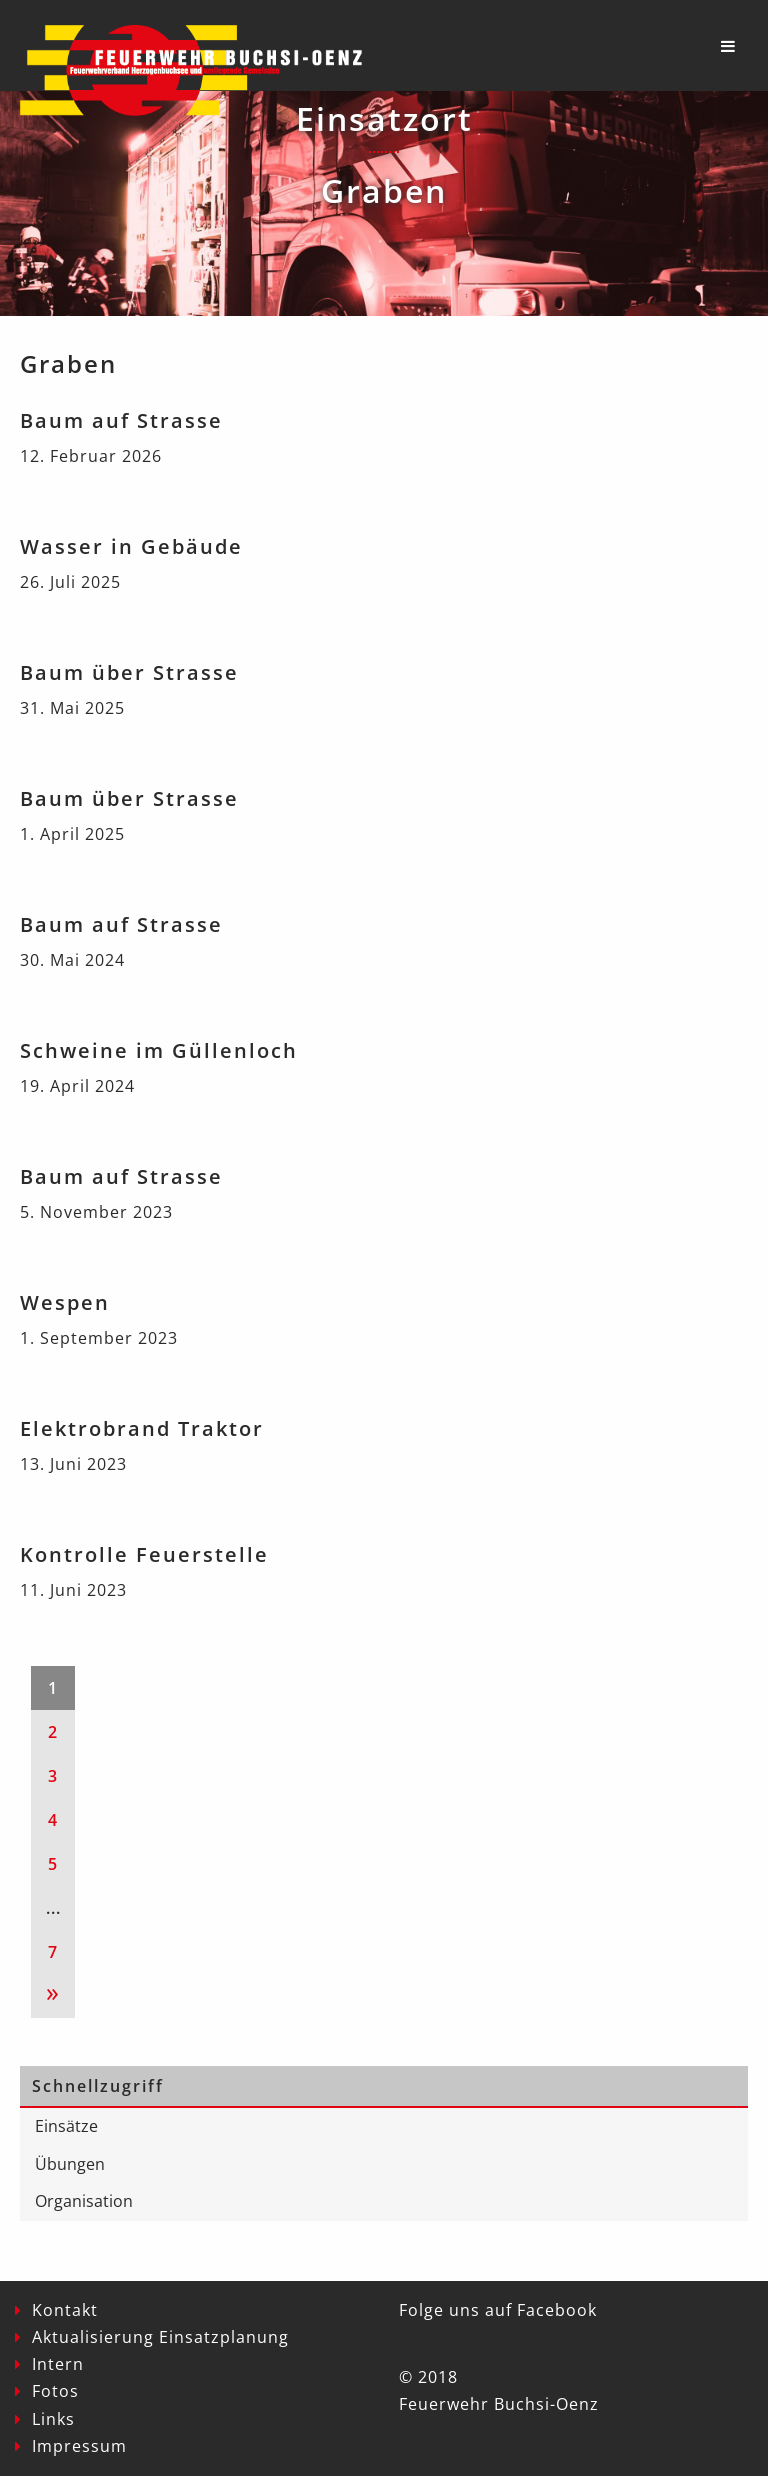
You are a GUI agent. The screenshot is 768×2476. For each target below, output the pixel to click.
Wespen (65, 1302)
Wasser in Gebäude (131, 546)
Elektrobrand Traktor (142, 1428)
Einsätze (66, 2126)
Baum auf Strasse (121, 420)
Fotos (55, 2391)
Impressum (79, 2446)
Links (53, 2419)
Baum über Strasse (129, 672)
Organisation (84, 2201)
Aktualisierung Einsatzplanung (160, 2337)
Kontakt (65, 2310)
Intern (58, 2364)
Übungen (70, 2164)
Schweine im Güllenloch (159, 1050)
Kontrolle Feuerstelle (144, 1554)
